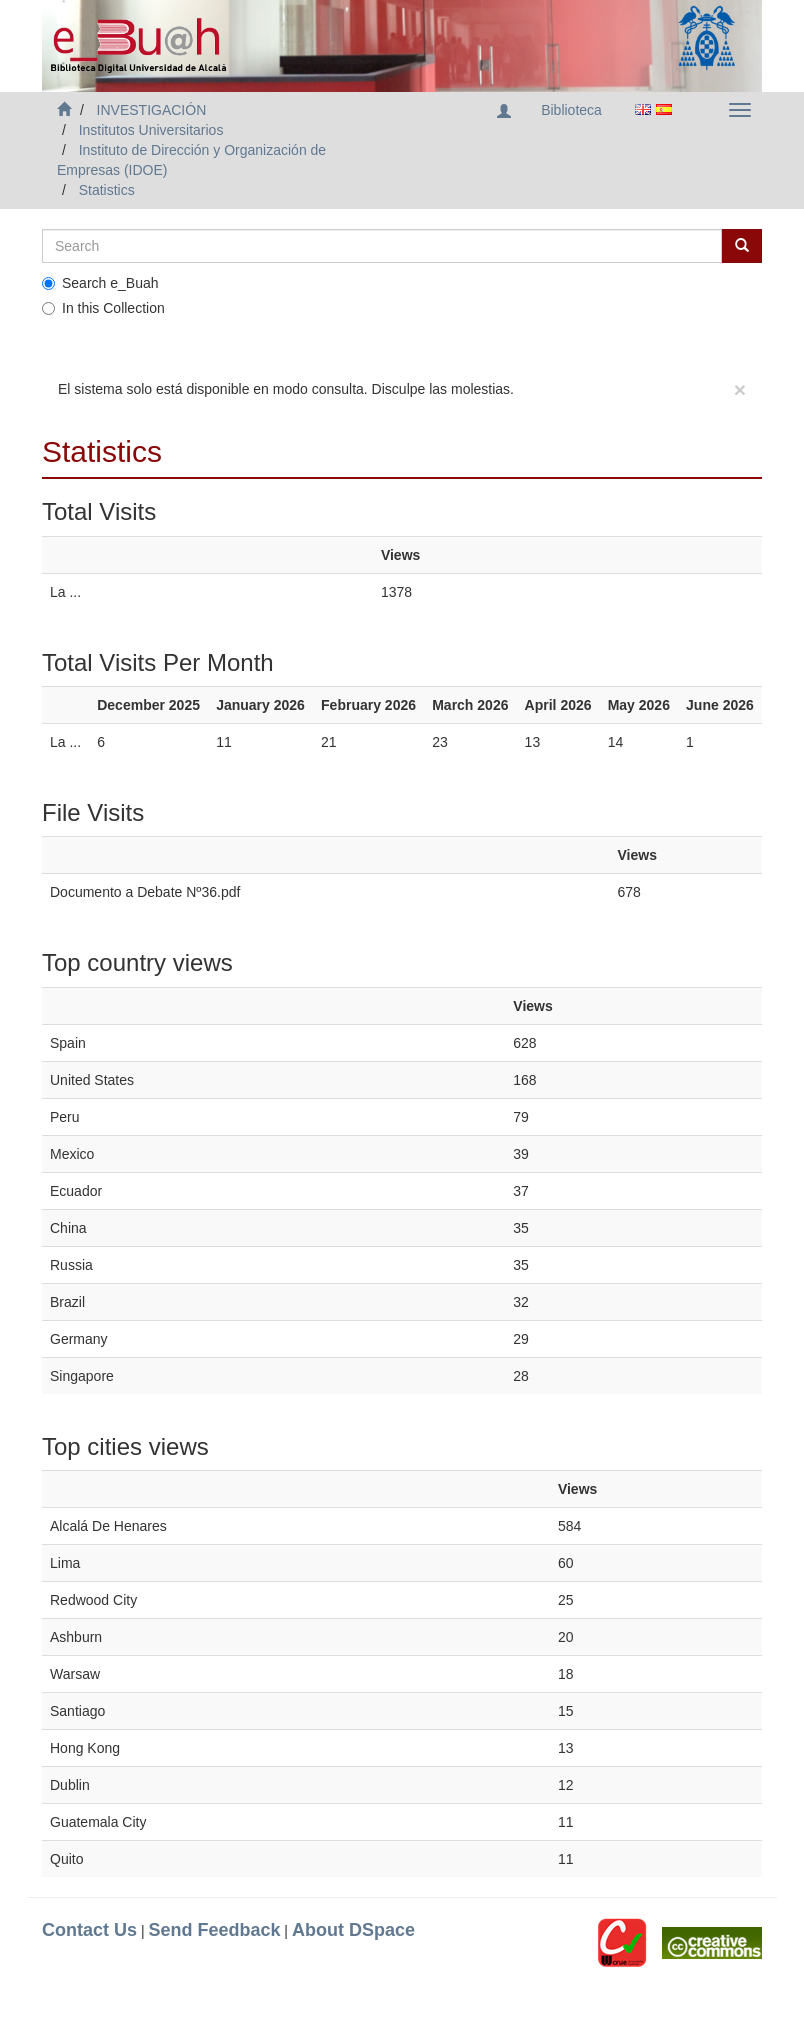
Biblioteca (571, 110)
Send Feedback (214, 1930)
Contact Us (89, 1930)
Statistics (107, 190)
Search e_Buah (100, 283)
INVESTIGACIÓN (152, 110)
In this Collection (103, 308)
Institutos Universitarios (151, 130)
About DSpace (353, 1930)
